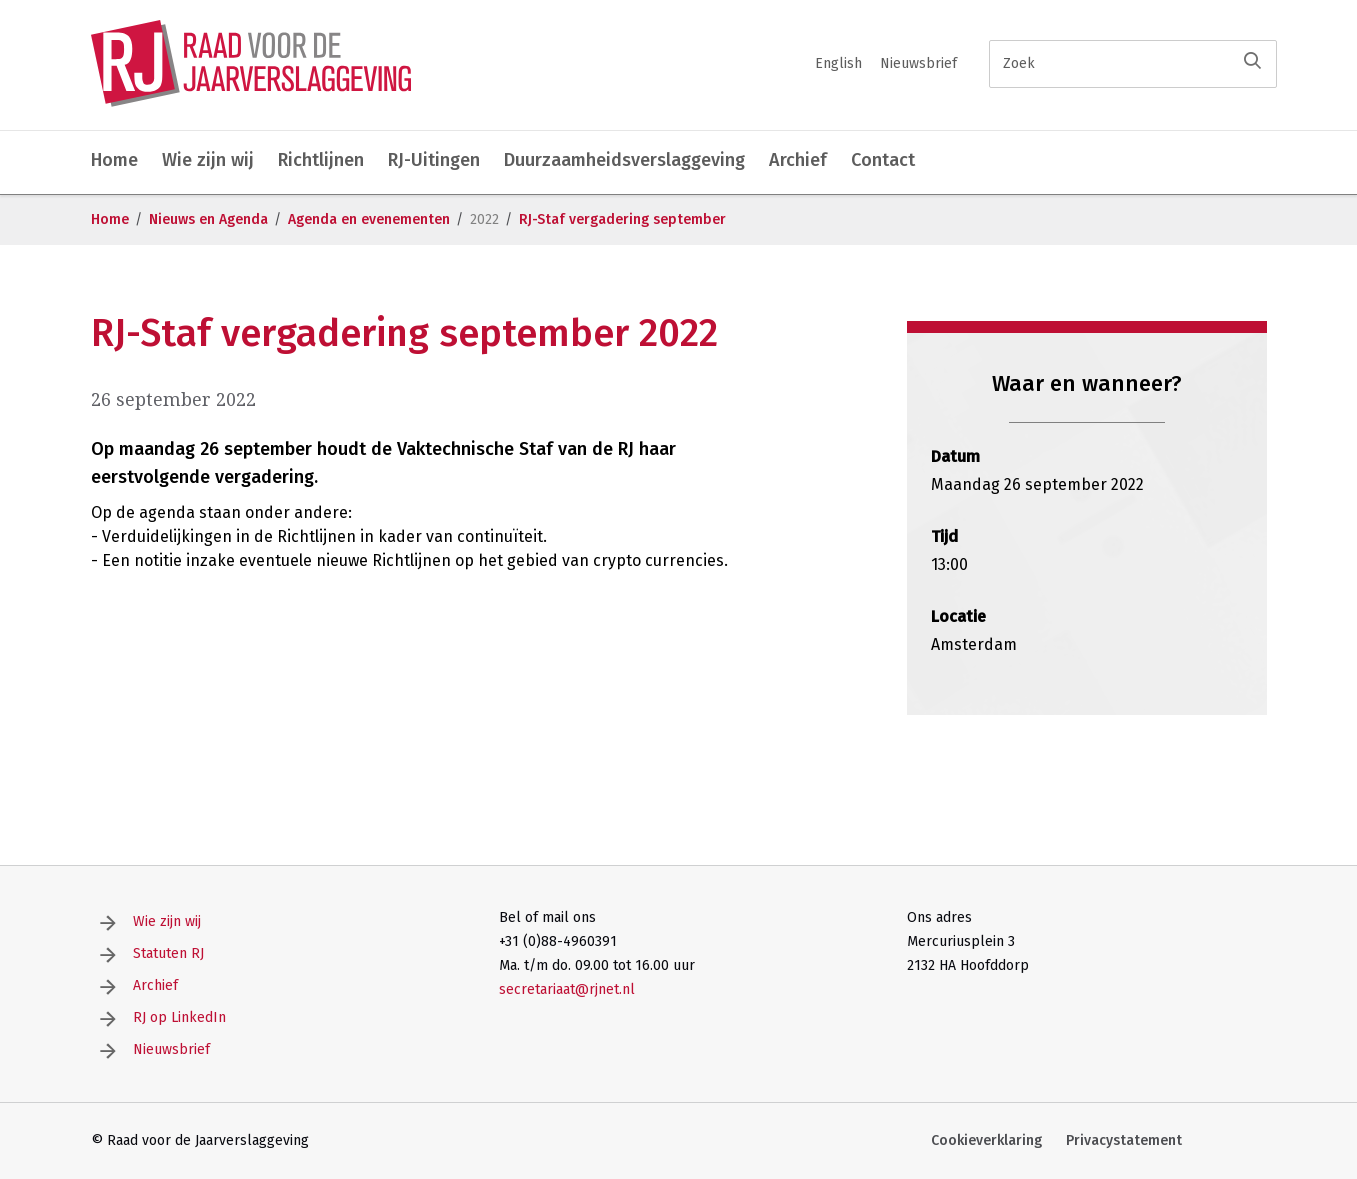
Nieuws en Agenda (208, 219)
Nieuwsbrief (918, 63)
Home (114, 160)
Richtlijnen (321, 160)
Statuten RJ (168, 953)
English (838, 63)
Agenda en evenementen (369, 219)
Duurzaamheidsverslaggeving (624, 160)
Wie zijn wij (208, 160)
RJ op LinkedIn (179, 1017)
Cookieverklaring (986, 1140)
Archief (798, 160)
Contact (883, 160)
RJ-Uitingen (434, 160)
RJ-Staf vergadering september (622, 219)
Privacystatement (1124, 1140)
